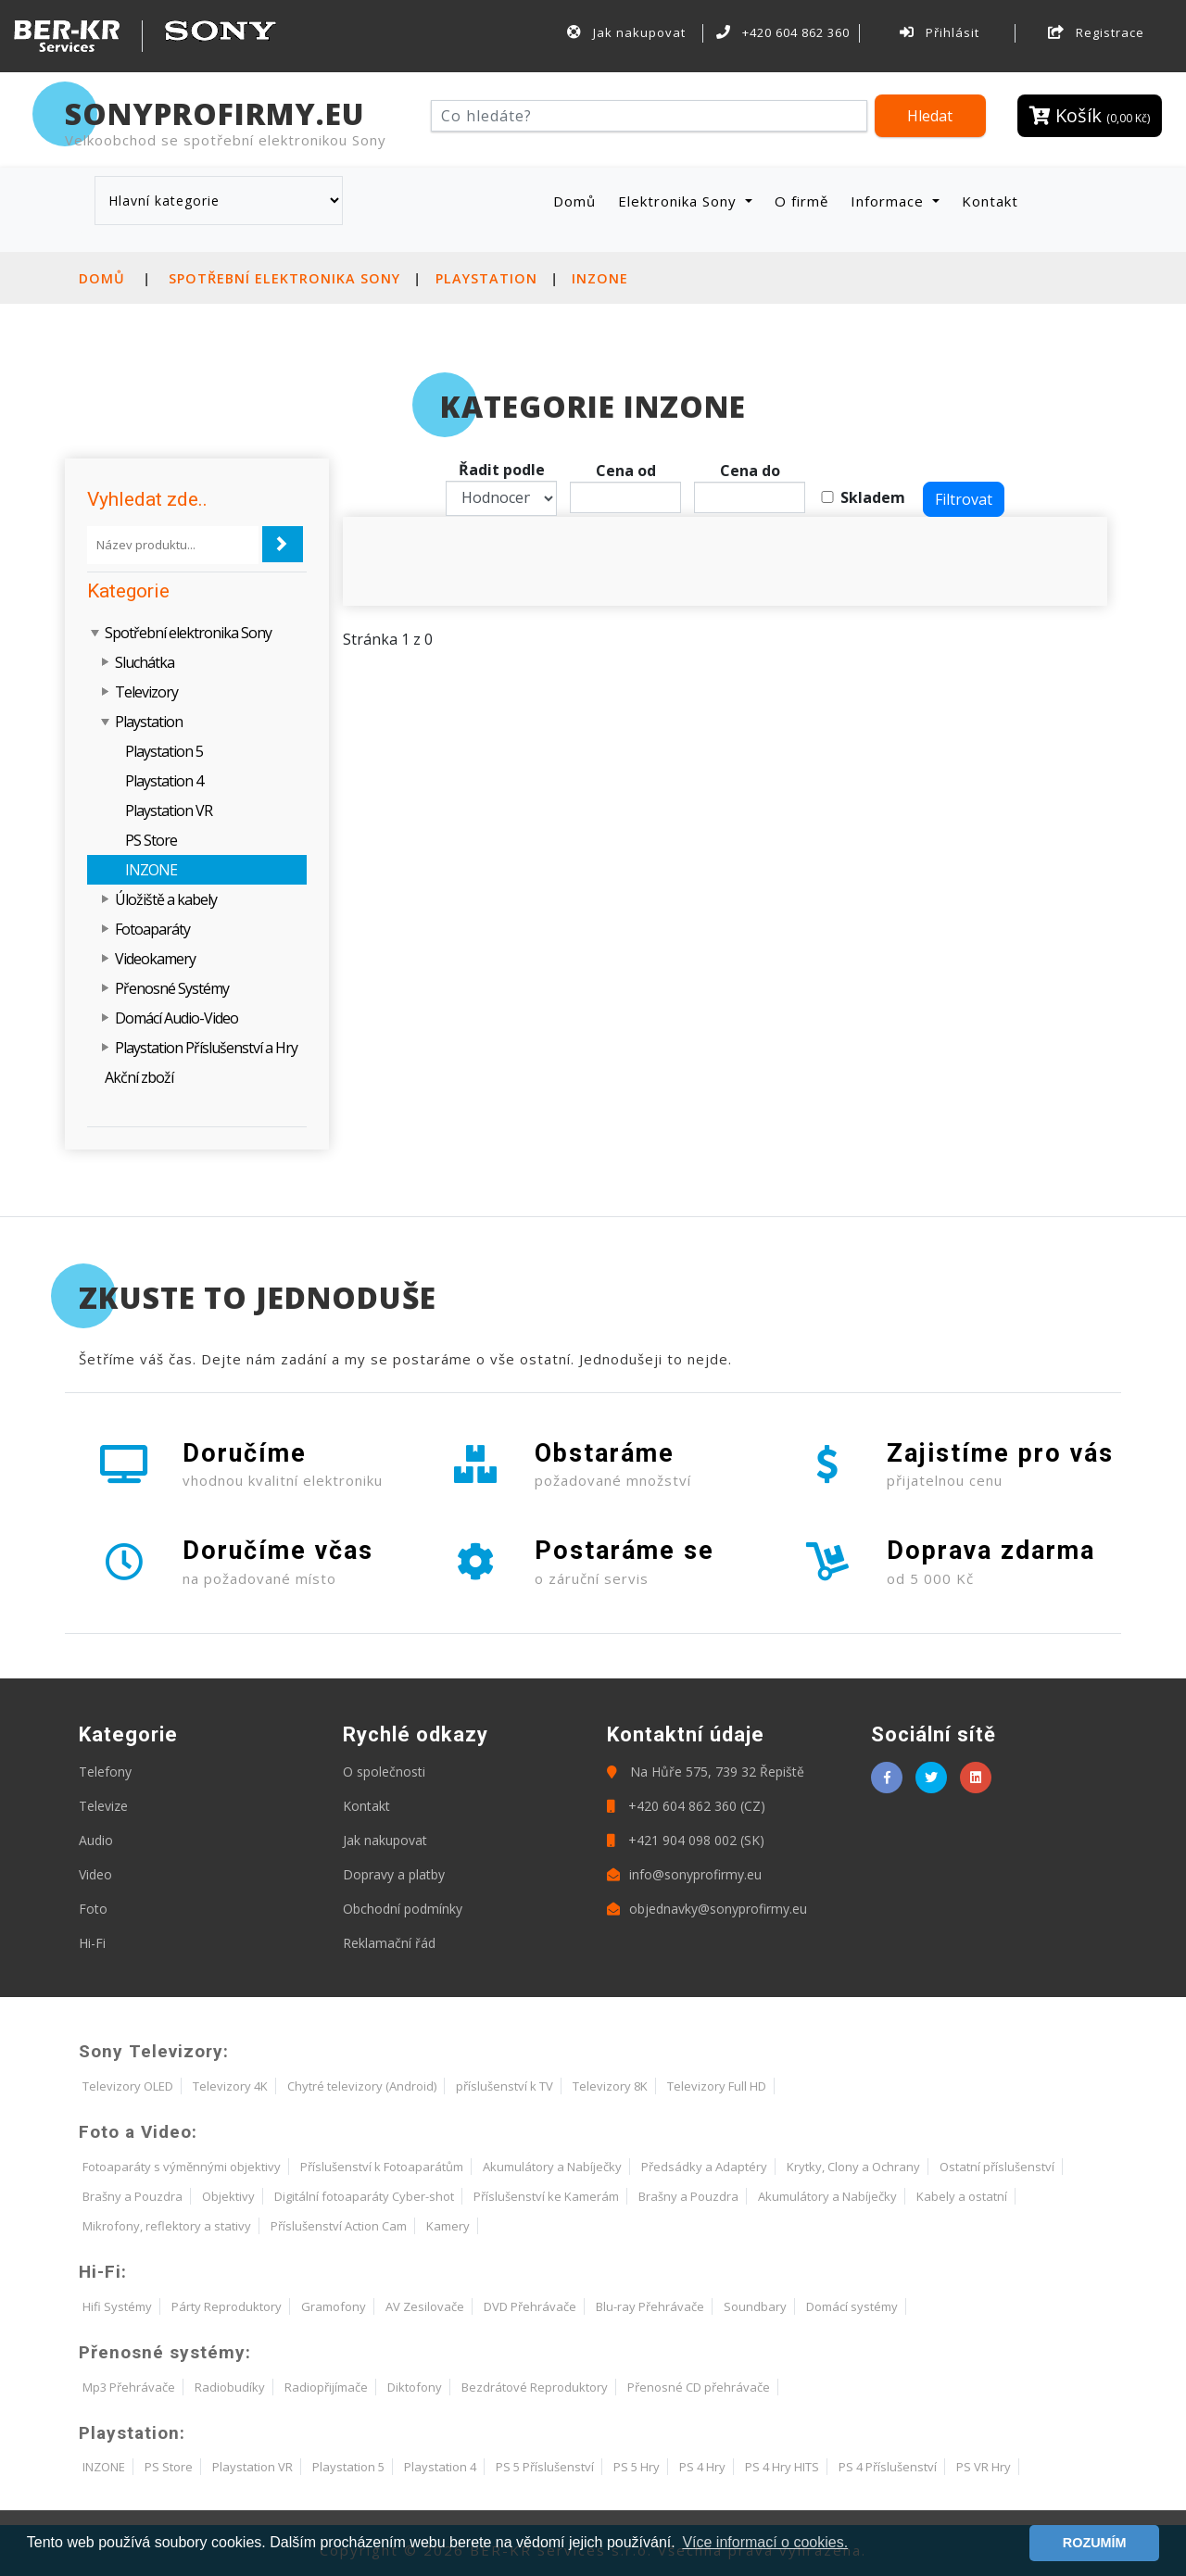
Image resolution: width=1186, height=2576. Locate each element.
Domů (578, 200)
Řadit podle (502, 469)
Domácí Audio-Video (176, 1018)
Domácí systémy (852, 2306)
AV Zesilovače (424, 2306)
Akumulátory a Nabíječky (552, 2166)
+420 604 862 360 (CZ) (686, 1806)
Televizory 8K (610, 2086)
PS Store (151, 840)
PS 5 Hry (636, 2466)
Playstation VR (168, 810)
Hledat (930, 116)
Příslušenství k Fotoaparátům (381, 2166)
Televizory (146, 692)
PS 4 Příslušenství (888, 2466)
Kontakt (990, 201)
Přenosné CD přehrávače (698, 2387)
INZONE (600, 278)
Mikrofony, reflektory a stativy (166, 2226)
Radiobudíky (230, 2387)
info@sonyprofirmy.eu (684, 1874)
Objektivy (228, 2196)
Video (95, 1874)
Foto (93, 1908)
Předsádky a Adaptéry (704, 2166)
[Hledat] (649, 116)
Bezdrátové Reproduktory (534, 2387)
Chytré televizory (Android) (361, 2086)
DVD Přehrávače (530, 2306)
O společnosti (384, 1771)
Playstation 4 (164, 781)
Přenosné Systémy (172, 988)
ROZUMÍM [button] (1095, 2542)
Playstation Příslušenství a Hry (206, 1047)
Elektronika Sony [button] (679, 201)
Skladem (872, 497)
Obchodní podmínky (402, 1908)
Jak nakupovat (626, 32)
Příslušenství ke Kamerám (546, 2196)
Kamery (448, 2226)
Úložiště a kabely (166, 899)
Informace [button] (889, 201)
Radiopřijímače (326, 2387)
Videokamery (155, 959)
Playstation (486, 278)
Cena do (750, 470)
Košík (1089, 115)
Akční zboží (139, 1077)
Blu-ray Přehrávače (650, 2306)
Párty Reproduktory (226, 2306)
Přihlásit (939, 32)
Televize (103, 1806)
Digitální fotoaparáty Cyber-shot (364, 2196)
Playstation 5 (164, 751)
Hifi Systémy (117, 2306)
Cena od (626, 470)
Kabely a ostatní (961, 2196)
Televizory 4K (230, 2086)
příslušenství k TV (504, 2086)
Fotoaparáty (152, 929)
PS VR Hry (983, 2466)
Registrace (1096, 32)
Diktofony (414, 2387)
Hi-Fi (92, 1943)
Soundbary (755, 2306)
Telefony (105, 1771)
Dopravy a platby (394, 1874)
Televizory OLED (127, 2086)
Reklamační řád (389, 1943)
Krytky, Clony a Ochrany (853, 2166)
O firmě (801, 201)
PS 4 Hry (702, 2466)
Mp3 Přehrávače (128, 2387)
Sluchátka (144, 662)
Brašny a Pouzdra (132, 2196)
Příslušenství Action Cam (339, 2226)
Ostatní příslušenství (997, 2166)
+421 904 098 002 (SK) (685, 1840)
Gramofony (333, 2306)
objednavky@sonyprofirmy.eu (707, 1908)
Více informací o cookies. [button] (765, 2542)
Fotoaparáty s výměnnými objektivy (181, 2166)
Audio (96, 1840)
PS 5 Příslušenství (545, 2466)
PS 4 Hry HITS (782, 2466)
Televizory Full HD (716, 2086)
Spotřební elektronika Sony (284, 278)
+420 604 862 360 (783, 32)
